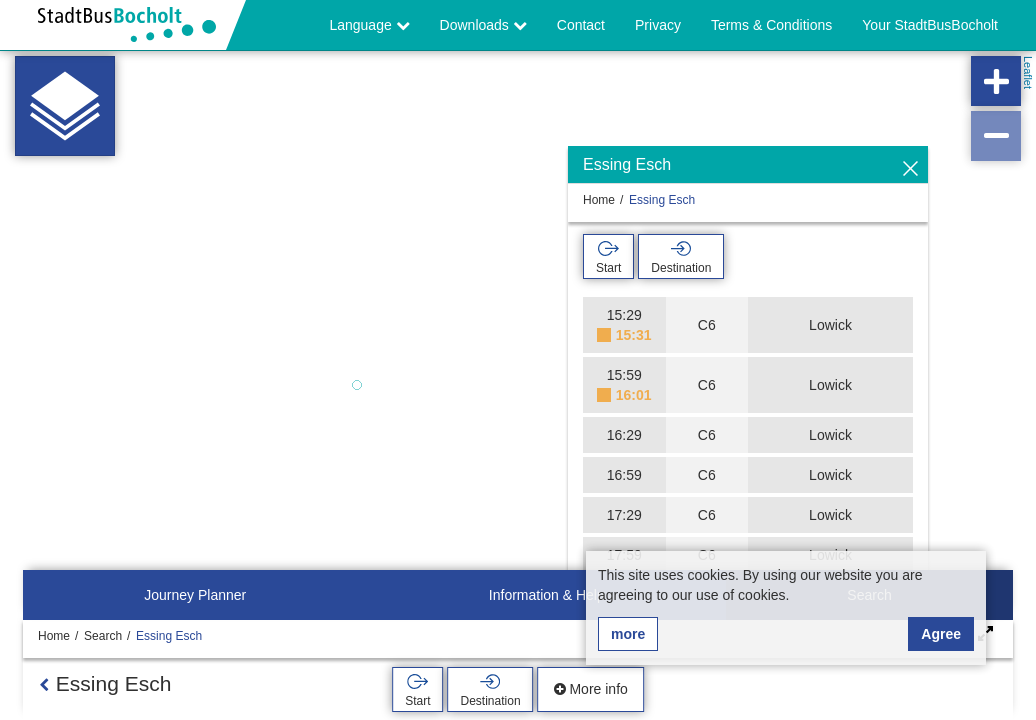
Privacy (658, 25)
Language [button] (369, 25)
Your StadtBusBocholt (930, 25)
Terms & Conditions (771, 25)
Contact (581, 25)
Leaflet (1028, 72)
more (628, 634)
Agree (941, 634)
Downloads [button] (483, 25)
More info (591, 689)
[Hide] (910, 169)
